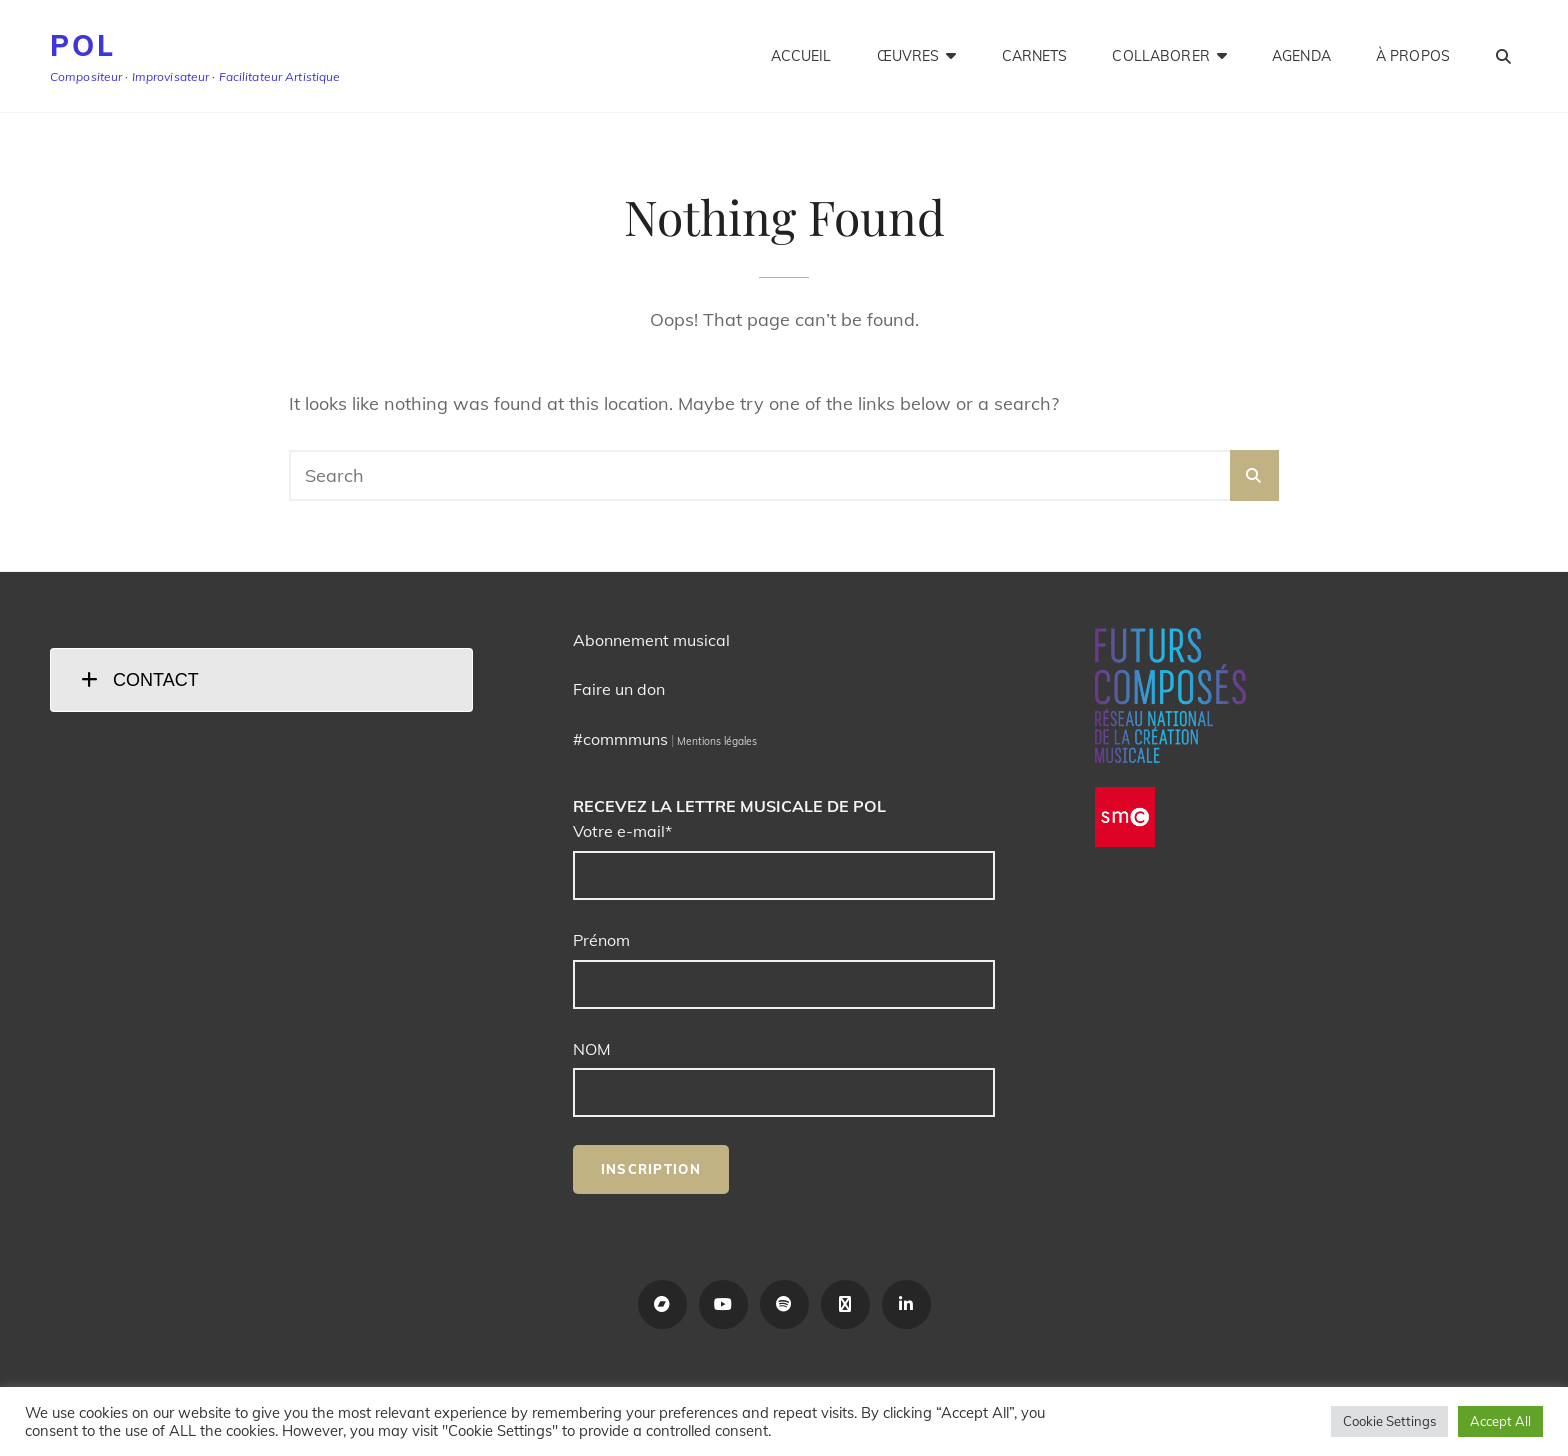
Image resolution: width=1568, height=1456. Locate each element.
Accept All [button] (1500, 1421)
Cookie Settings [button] (1389, 1421)
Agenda (1301, 56)
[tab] (261, 680)
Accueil (801, 56)
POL (82, 45)
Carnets (1035, 56)
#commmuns (620, 739)
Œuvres (908, 56)
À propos (1413, 56)
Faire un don (619, 689)
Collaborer (1160, 56)
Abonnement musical (651, 640)
